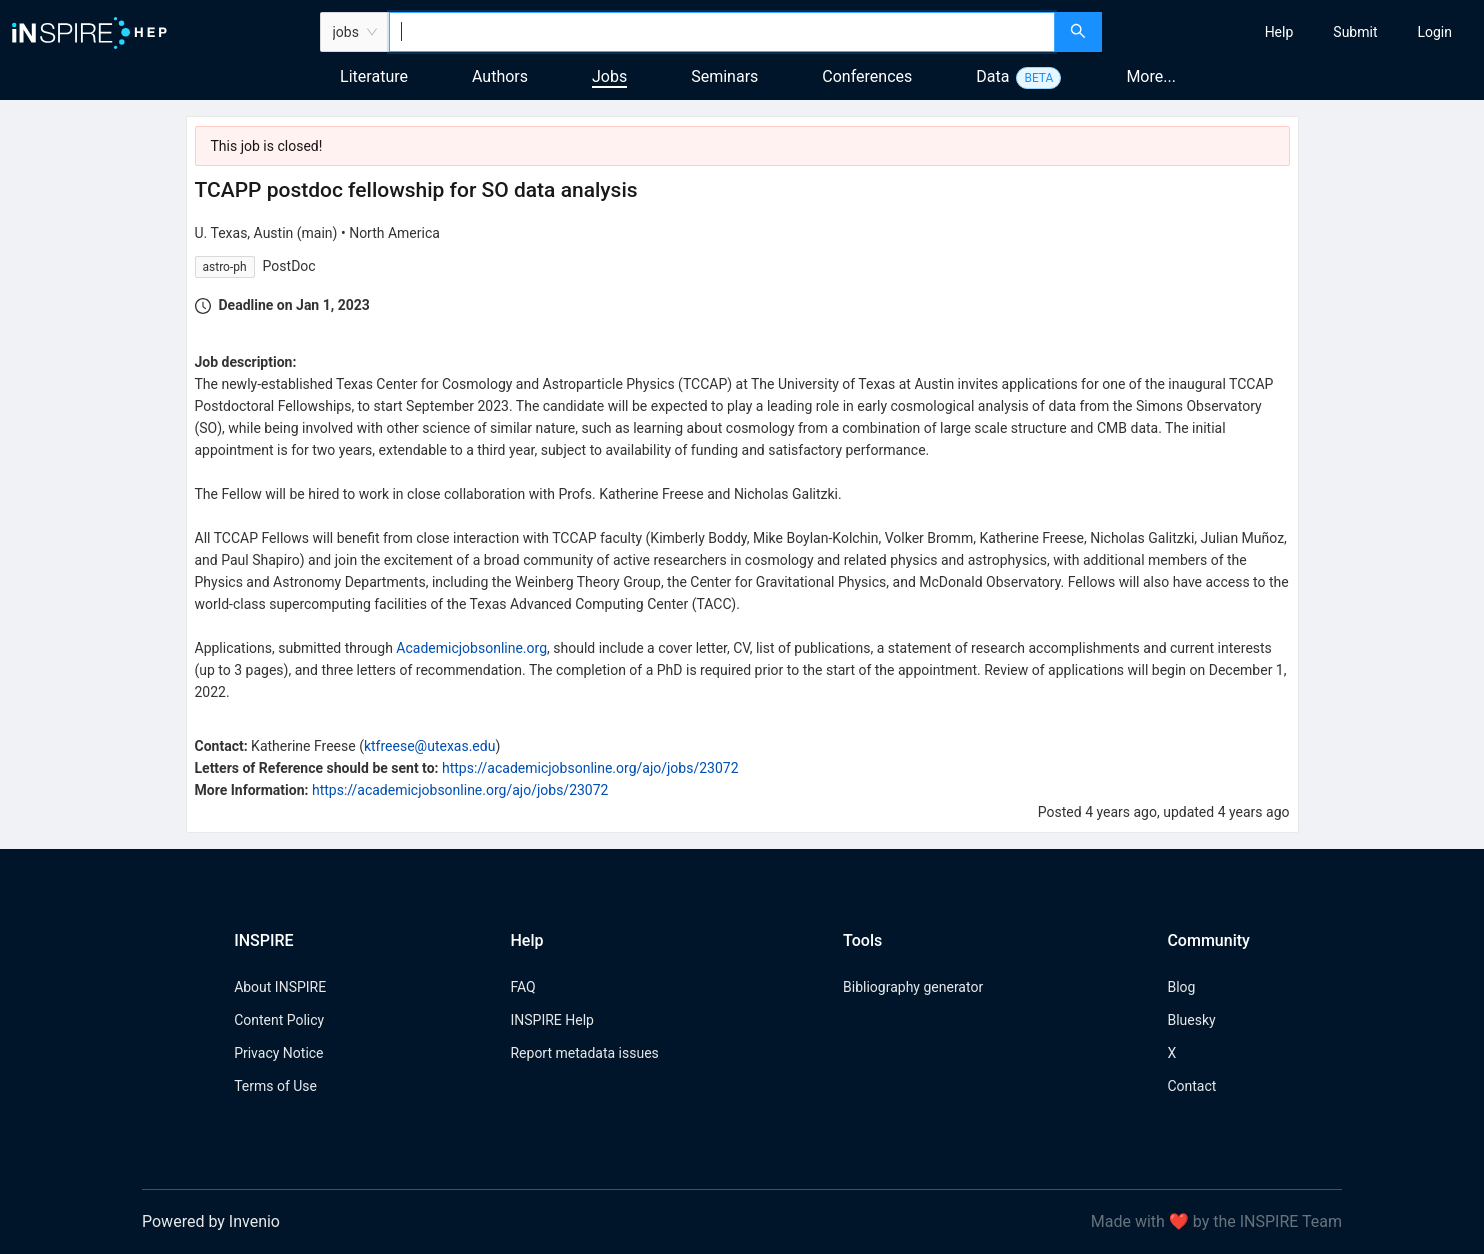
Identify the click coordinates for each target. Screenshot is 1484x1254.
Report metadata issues (584, 1053)
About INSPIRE (280, 987)
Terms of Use (275, 1086)
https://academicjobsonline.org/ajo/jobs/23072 (590, 768)
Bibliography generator (913, 987)
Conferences (867, 76)
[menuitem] (1279, 32)
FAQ (522, 987)
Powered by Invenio (211, 1221)
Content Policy (279, 1020)
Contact (1191, 1086)
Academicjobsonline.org (471, 648)
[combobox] (722, 32)
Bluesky (1191, 1020)
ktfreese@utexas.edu (429, 746)
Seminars (724, 76)
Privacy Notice (278, 1053)
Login (1434, 32)
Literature (374, 76)
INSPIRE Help (551, 1020)
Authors (500, 76)
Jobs (609, 76)
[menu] (1295, 32)
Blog (1181, 987)
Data (992, 76)
